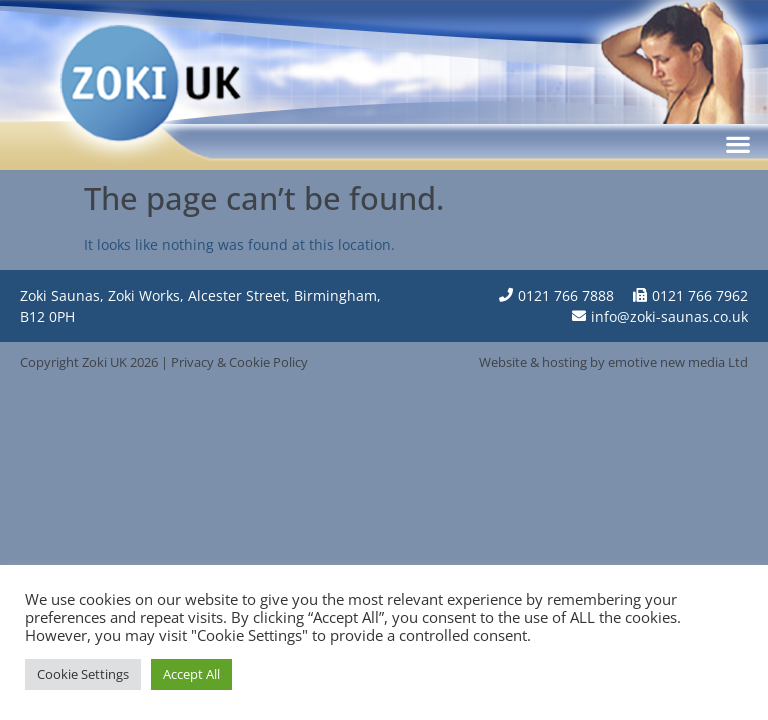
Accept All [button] (191, 674)
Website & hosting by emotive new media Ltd (613, 362)
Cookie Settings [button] (83, 674)
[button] (738, 143)
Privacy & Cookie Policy (239, 362)
